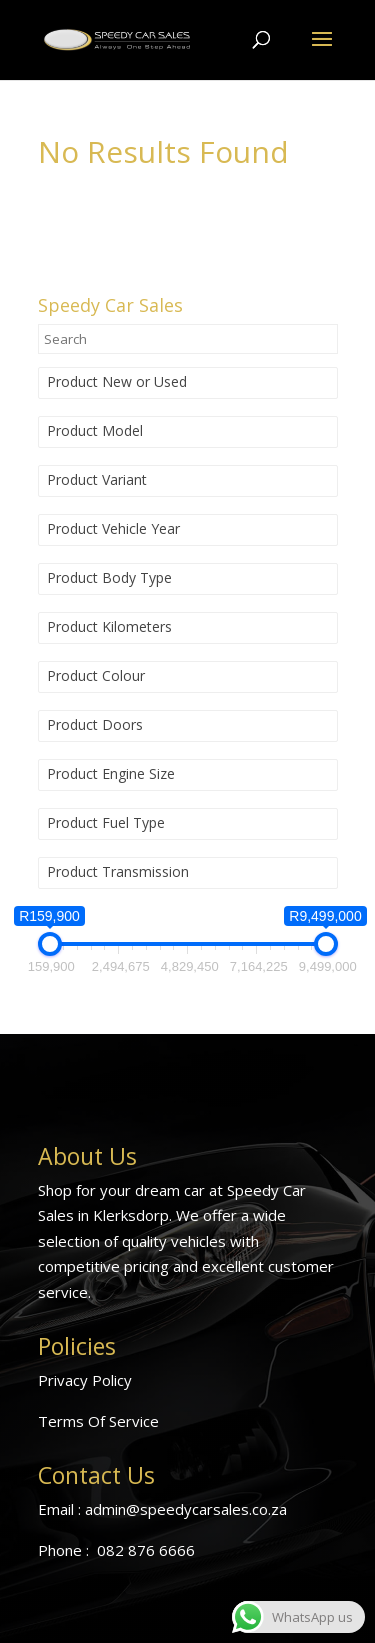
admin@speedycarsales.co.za (186, 1509)
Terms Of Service (98, 1421)
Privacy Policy (85, 1380)
